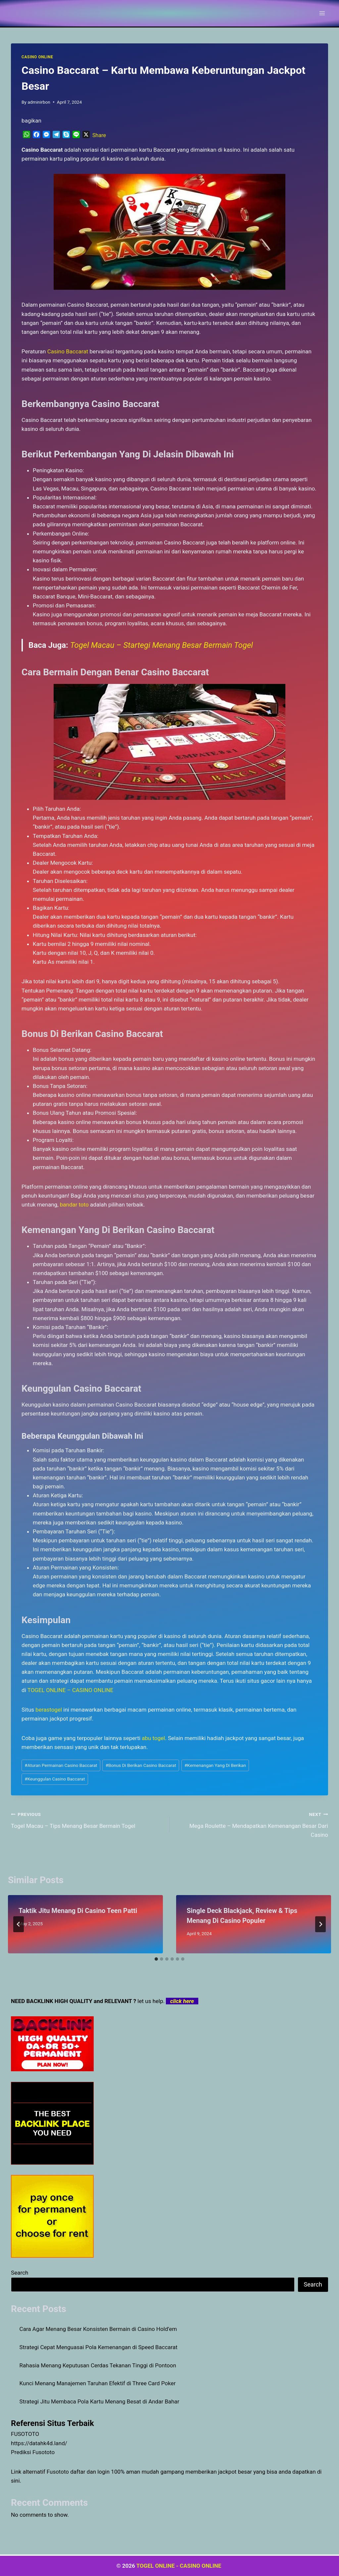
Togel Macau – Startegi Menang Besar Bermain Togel (161, 645)
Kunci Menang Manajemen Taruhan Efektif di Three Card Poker (98, 2383)
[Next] (320, 1924)
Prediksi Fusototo (33, 2452)
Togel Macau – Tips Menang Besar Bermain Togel (87, 1819)
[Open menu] (322, 13)
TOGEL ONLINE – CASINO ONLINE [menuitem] (70, 1690)
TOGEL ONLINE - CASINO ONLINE (179, 2565)
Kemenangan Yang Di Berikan (215, 1765)
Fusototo (58, 2471)
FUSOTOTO (25, 2434)
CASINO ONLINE (37, 57)
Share (99, 135)
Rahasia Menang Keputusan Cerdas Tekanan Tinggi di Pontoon (98, 2365)
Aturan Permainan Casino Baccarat (60, 1765)
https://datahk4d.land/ (39, 2443)
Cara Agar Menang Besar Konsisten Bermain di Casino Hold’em (98, 2329)
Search (19, 2272)
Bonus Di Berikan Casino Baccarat (141, 1765)
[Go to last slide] (18, 1924)
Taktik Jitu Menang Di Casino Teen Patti (78, 1911)
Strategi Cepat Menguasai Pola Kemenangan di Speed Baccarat (99, 2347)
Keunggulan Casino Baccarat (54, 1778)
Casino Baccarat (67, 351)
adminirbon (38, 102)
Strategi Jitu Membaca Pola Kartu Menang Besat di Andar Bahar (99, 2401)
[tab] (156, 1959)
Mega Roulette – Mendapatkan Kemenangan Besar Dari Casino (251, 1824)
